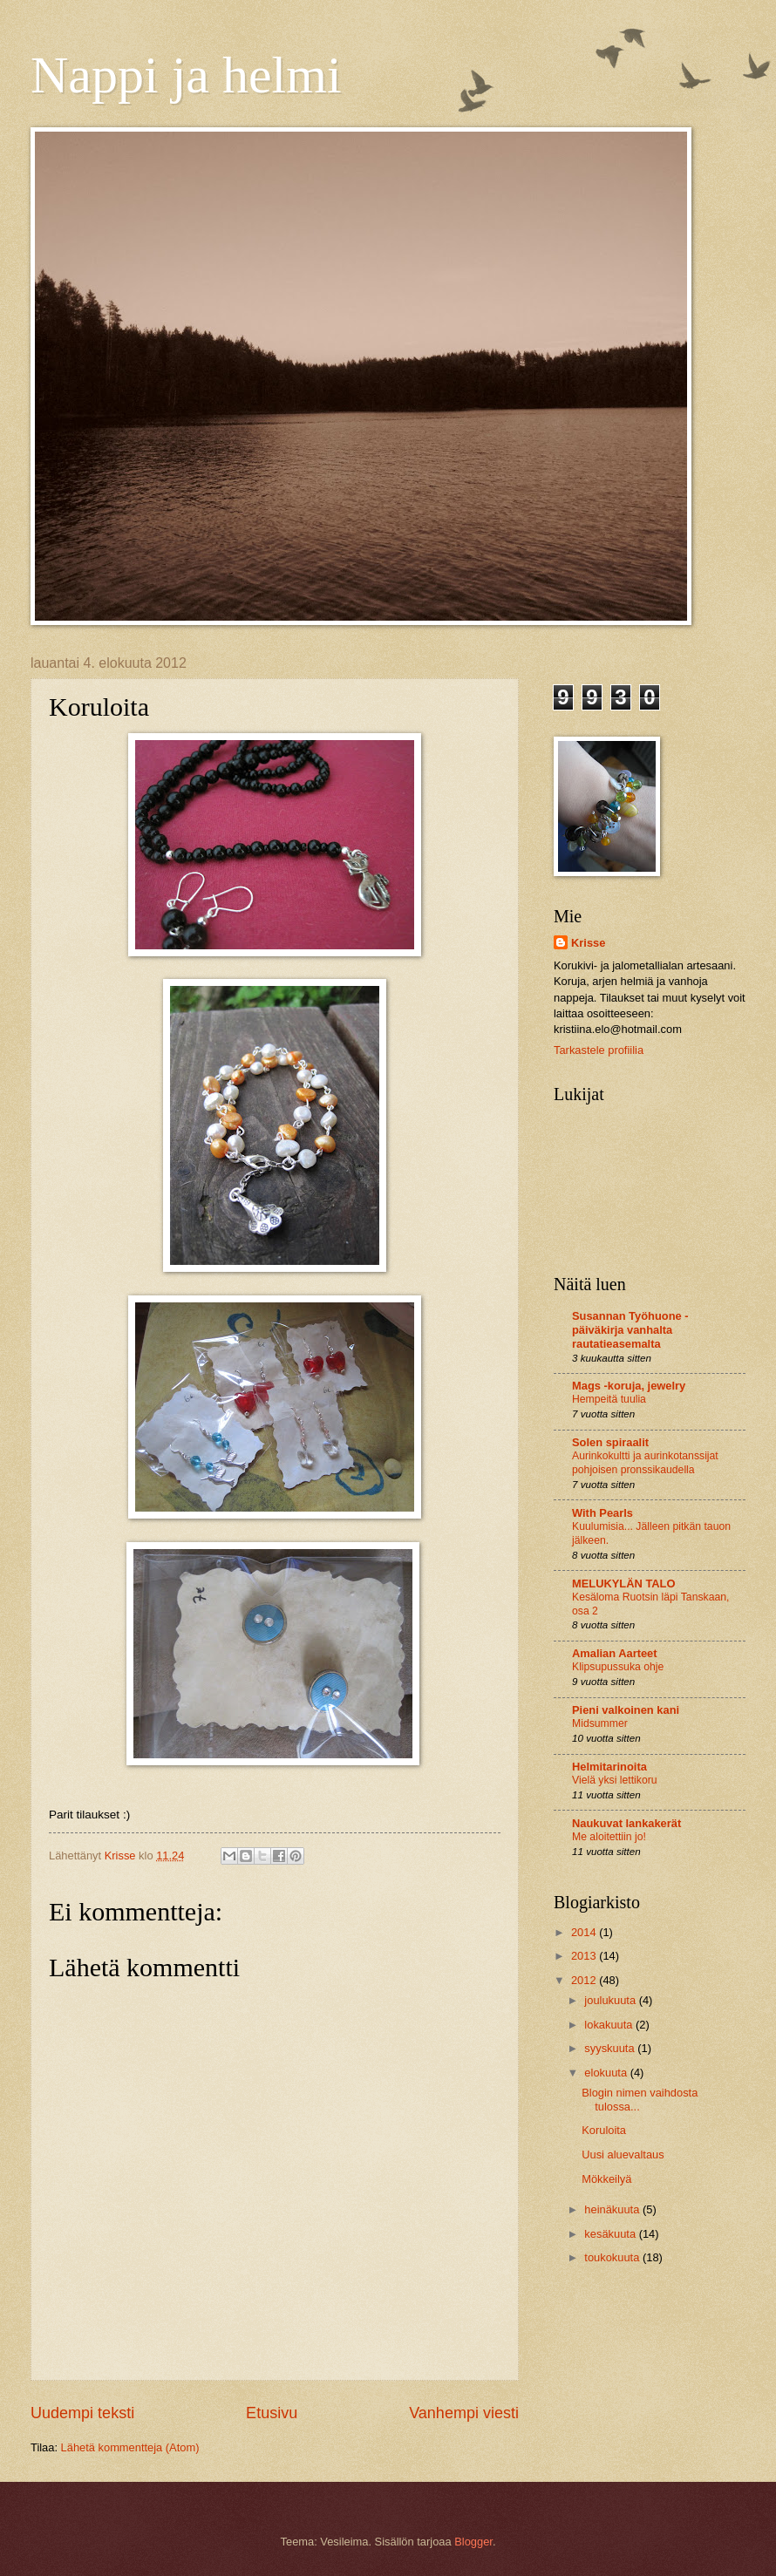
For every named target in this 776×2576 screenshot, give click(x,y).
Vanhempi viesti (464, 2413)
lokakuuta (610, 2024)
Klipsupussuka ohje (618, 1667)
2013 (585, 1955)
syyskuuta (610, 2048)
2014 (585, 1932)
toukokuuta (613, 2257)
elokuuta (607, 2072)
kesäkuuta (611, 2233)
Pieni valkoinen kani (625, 1709)
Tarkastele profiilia (598, 1050)
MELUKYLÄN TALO (623, 1583)
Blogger (473, 2541)
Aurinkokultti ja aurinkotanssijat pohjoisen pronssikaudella (645, 1463)
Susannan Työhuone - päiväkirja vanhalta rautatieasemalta (630, 1329)
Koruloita (604, 2130)
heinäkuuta (613, 2209)
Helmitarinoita (609, 1766)
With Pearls (602, 1512)
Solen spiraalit (610, 1442)
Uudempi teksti (82, 2413)
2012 (585, 1980)
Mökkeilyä (606, 2178)
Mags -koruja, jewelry (628, 1385)
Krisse (588, 942)
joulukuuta (611, 2000)
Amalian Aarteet (614, 1653)
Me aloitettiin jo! (609, 1837)
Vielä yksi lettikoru (614, 1780)
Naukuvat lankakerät (626, 1823)
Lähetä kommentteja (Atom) (130, 2447)
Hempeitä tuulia (609, 1399)
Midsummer (600, 1723)
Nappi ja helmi (186, 75)
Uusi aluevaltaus (623, 2154)
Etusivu (271, 2413)
